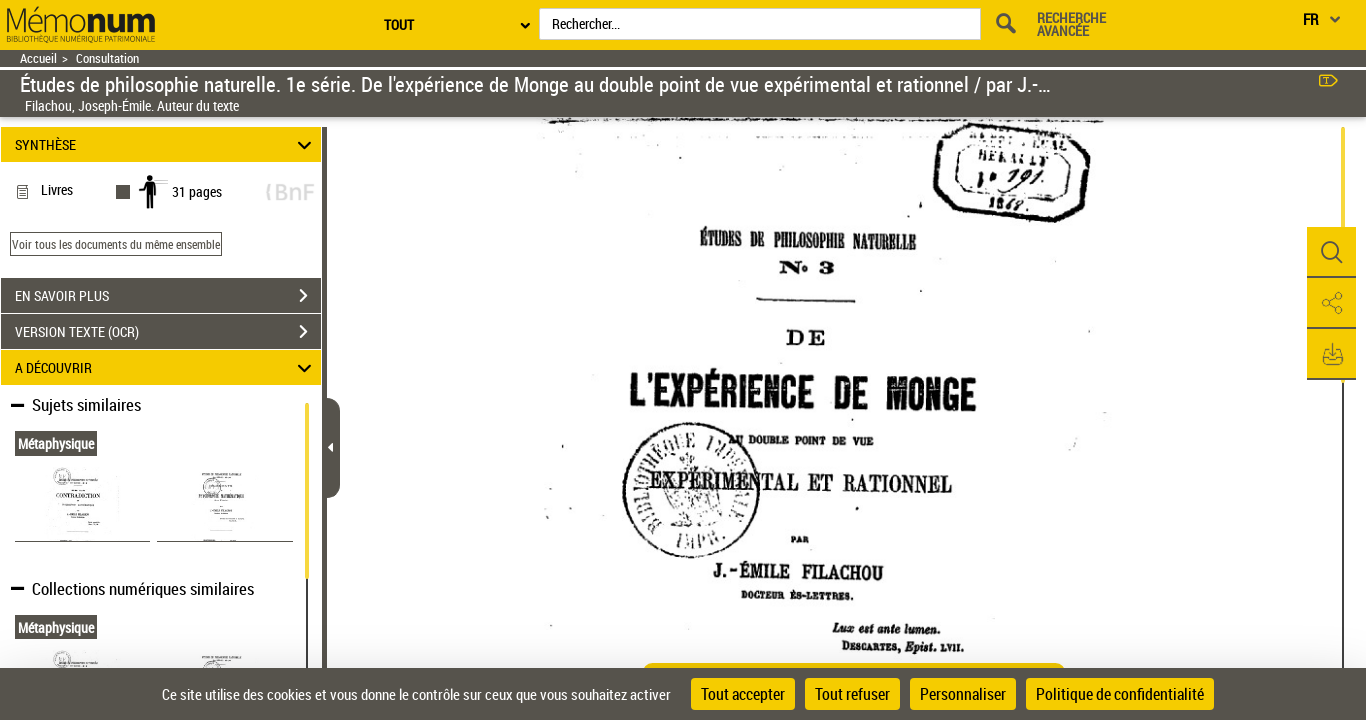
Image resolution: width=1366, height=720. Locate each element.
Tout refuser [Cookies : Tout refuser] (852, 694)
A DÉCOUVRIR (166, 367)
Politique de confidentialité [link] (1120, 694)
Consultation (107, 58)
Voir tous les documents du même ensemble (116, 244)
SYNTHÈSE (166, 144)
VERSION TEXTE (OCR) (168, 332)
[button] (1331, 253)
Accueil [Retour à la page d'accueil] (38, 58)
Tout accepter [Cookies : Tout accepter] (743, 694)
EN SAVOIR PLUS (168, 296)
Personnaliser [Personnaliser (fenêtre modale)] (963, 694)
